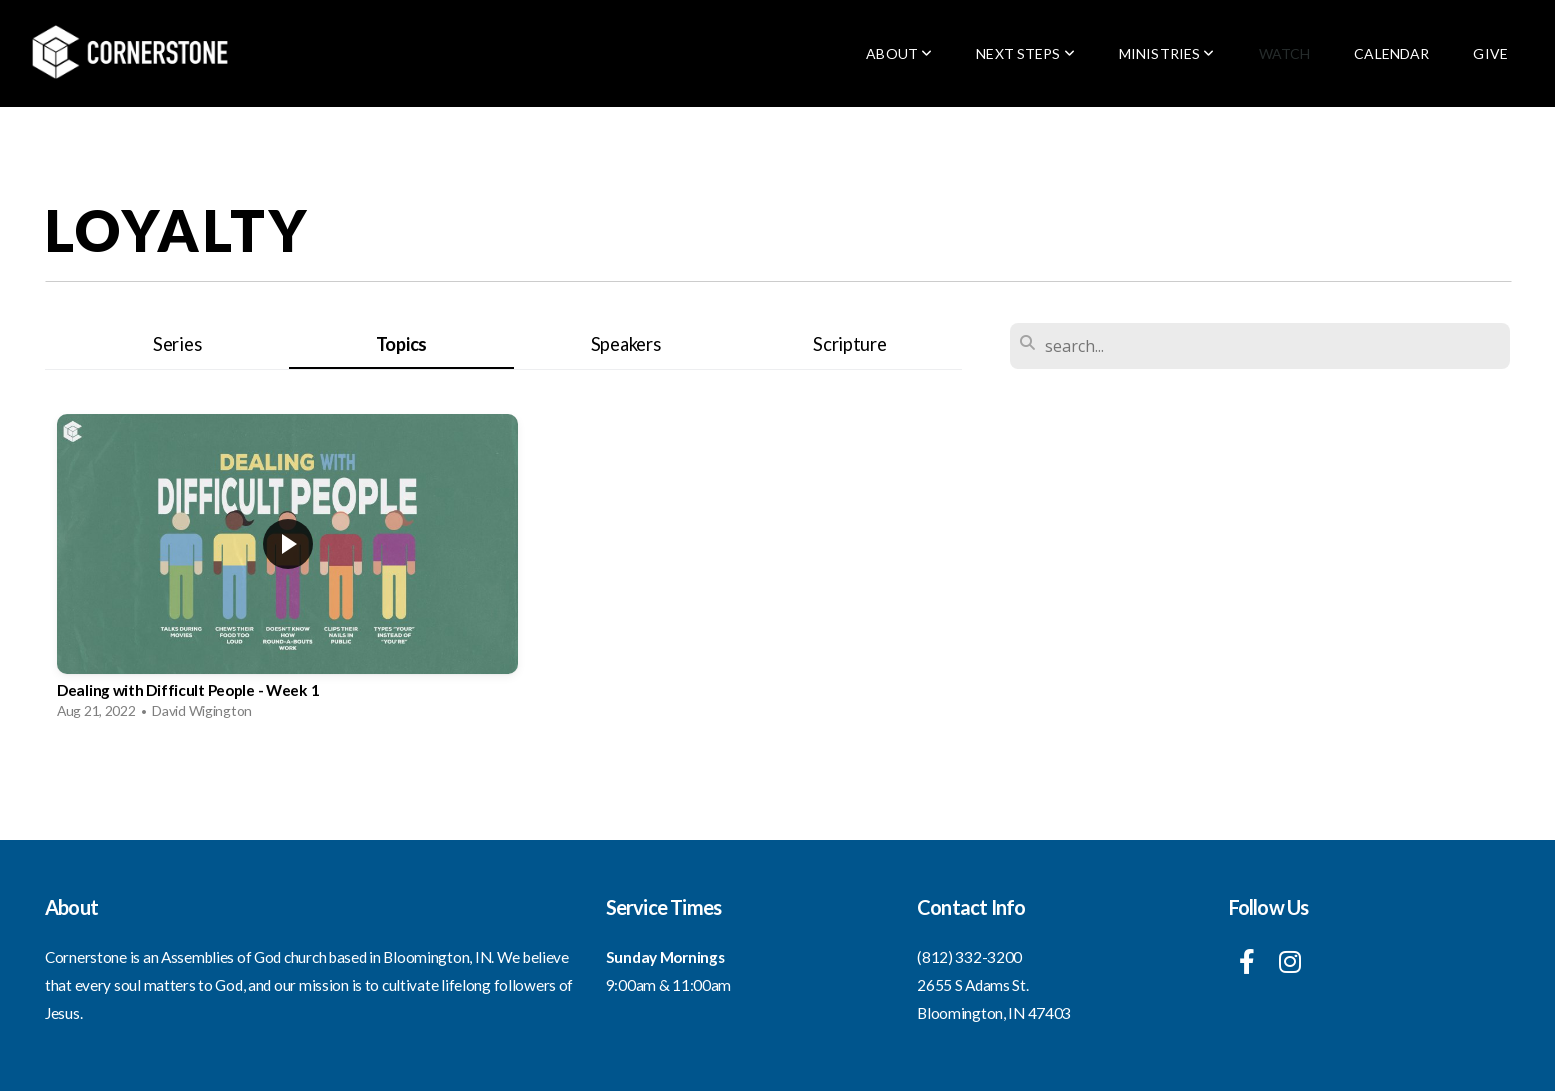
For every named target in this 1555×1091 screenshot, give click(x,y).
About (899, 53)
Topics (401, 344)
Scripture (849, 344)
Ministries (1167, 53)
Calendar (1391, 53)
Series (177, 344)
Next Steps (1025, 53)
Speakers (626, 344)
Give (1490, 53)
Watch (1285, 53)
